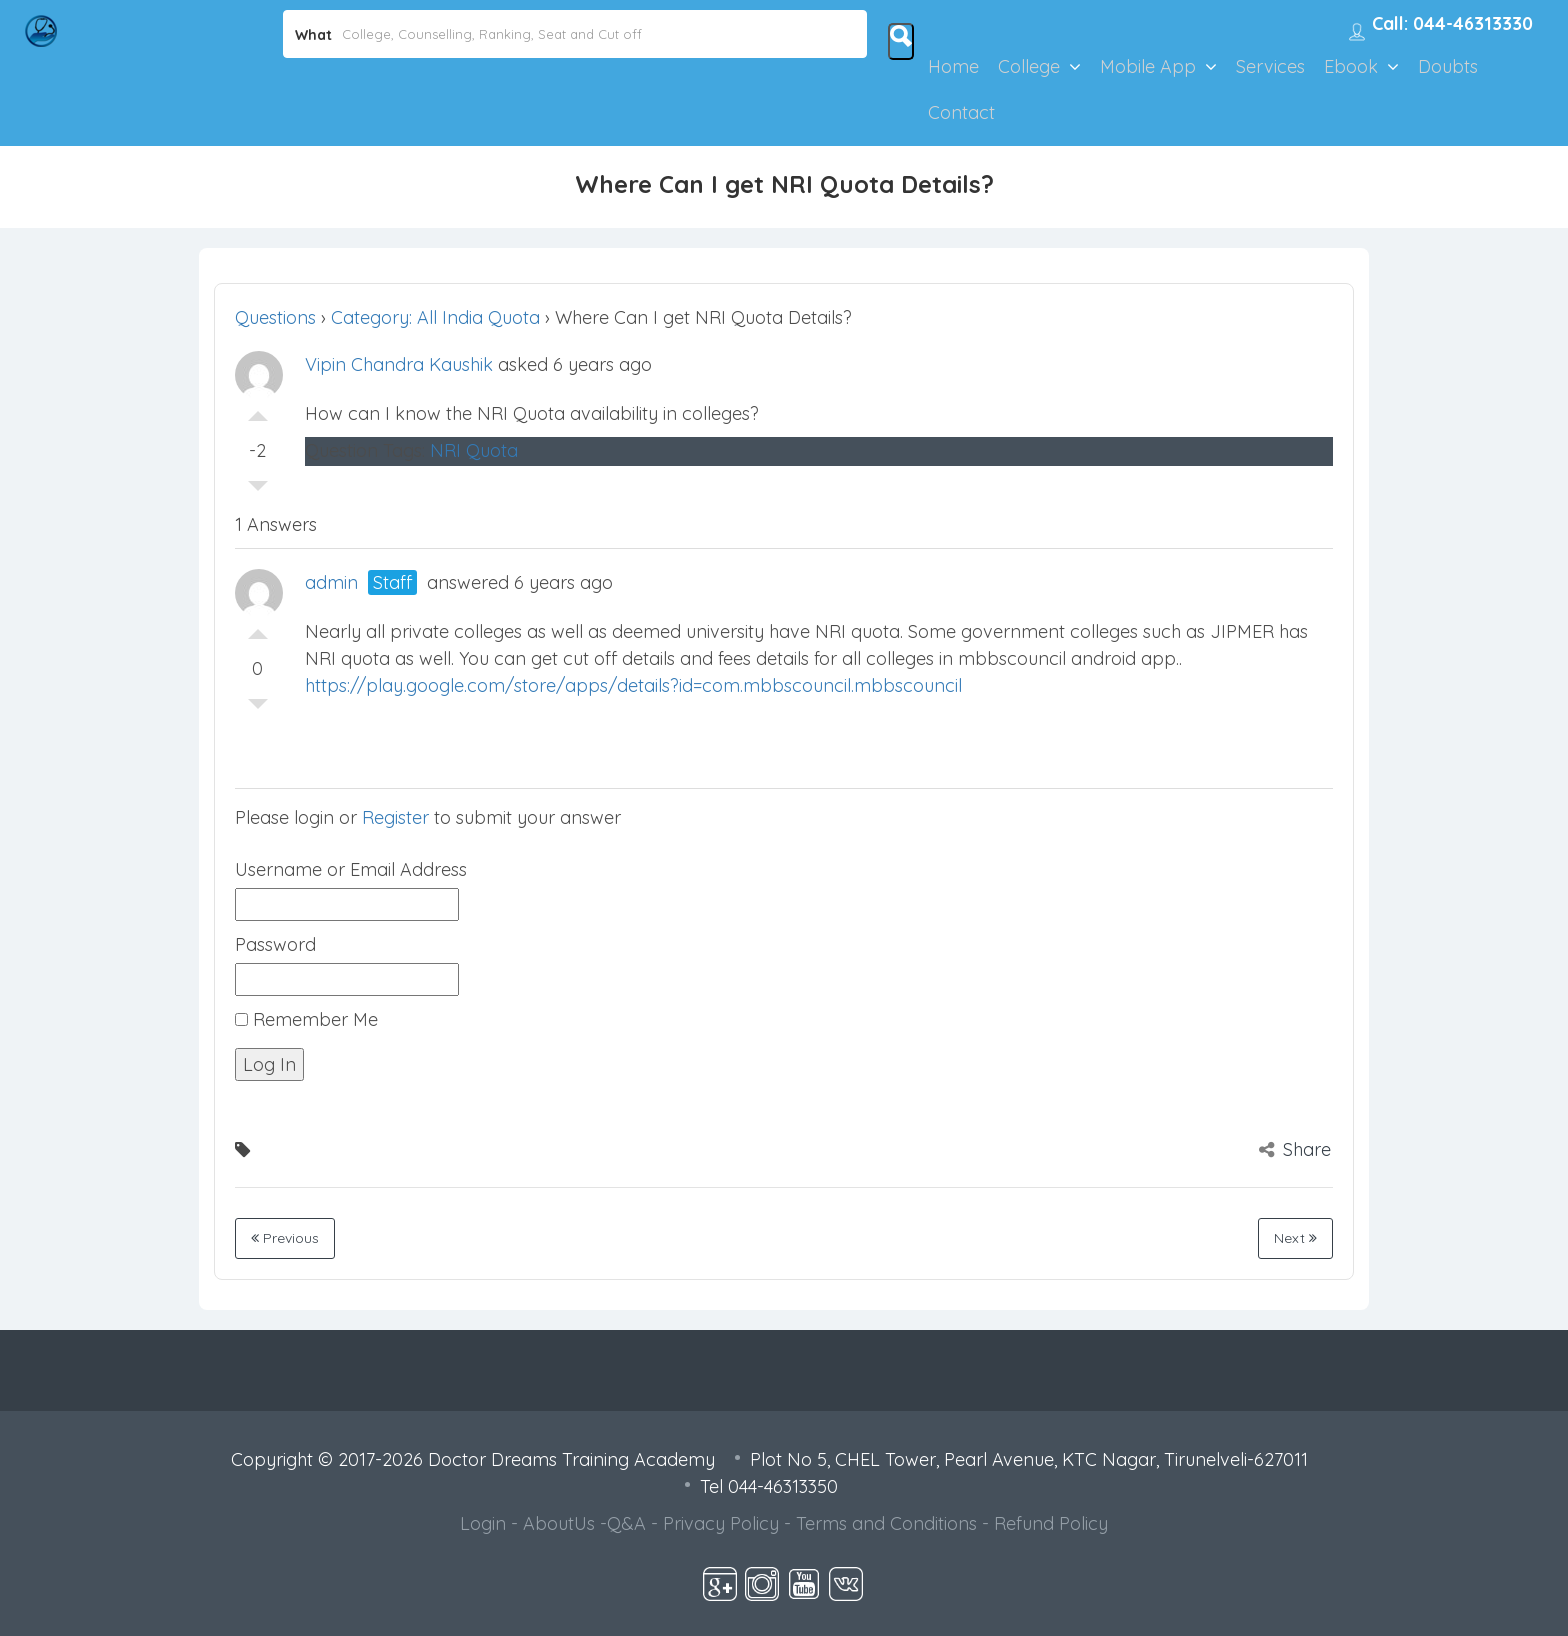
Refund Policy (1051, 1523)
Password (275, 944)
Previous (285, 1238)
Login (483, 1523)
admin (331, 582)
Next (1295, 1238)
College (1029, 66)
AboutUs (559, 1523)
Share (1295, 1149)
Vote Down (258, 491)
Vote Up (258, 411)
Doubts (1448, 66)
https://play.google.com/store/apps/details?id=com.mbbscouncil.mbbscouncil (633, 685)
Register (395, 817)
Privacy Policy (721, 1523)
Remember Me (306, 1019)
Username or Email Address (351, 869)
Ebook (1351, 66)
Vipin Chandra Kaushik (399, 364)
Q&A (626, 1523)
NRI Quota (474, 450)
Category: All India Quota (435, 317)
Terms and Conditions (886, 1523)
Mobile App (1148, 66)
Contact (961, 112)
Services (1270, 66)
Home (953, 66)
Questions (275, 317)
